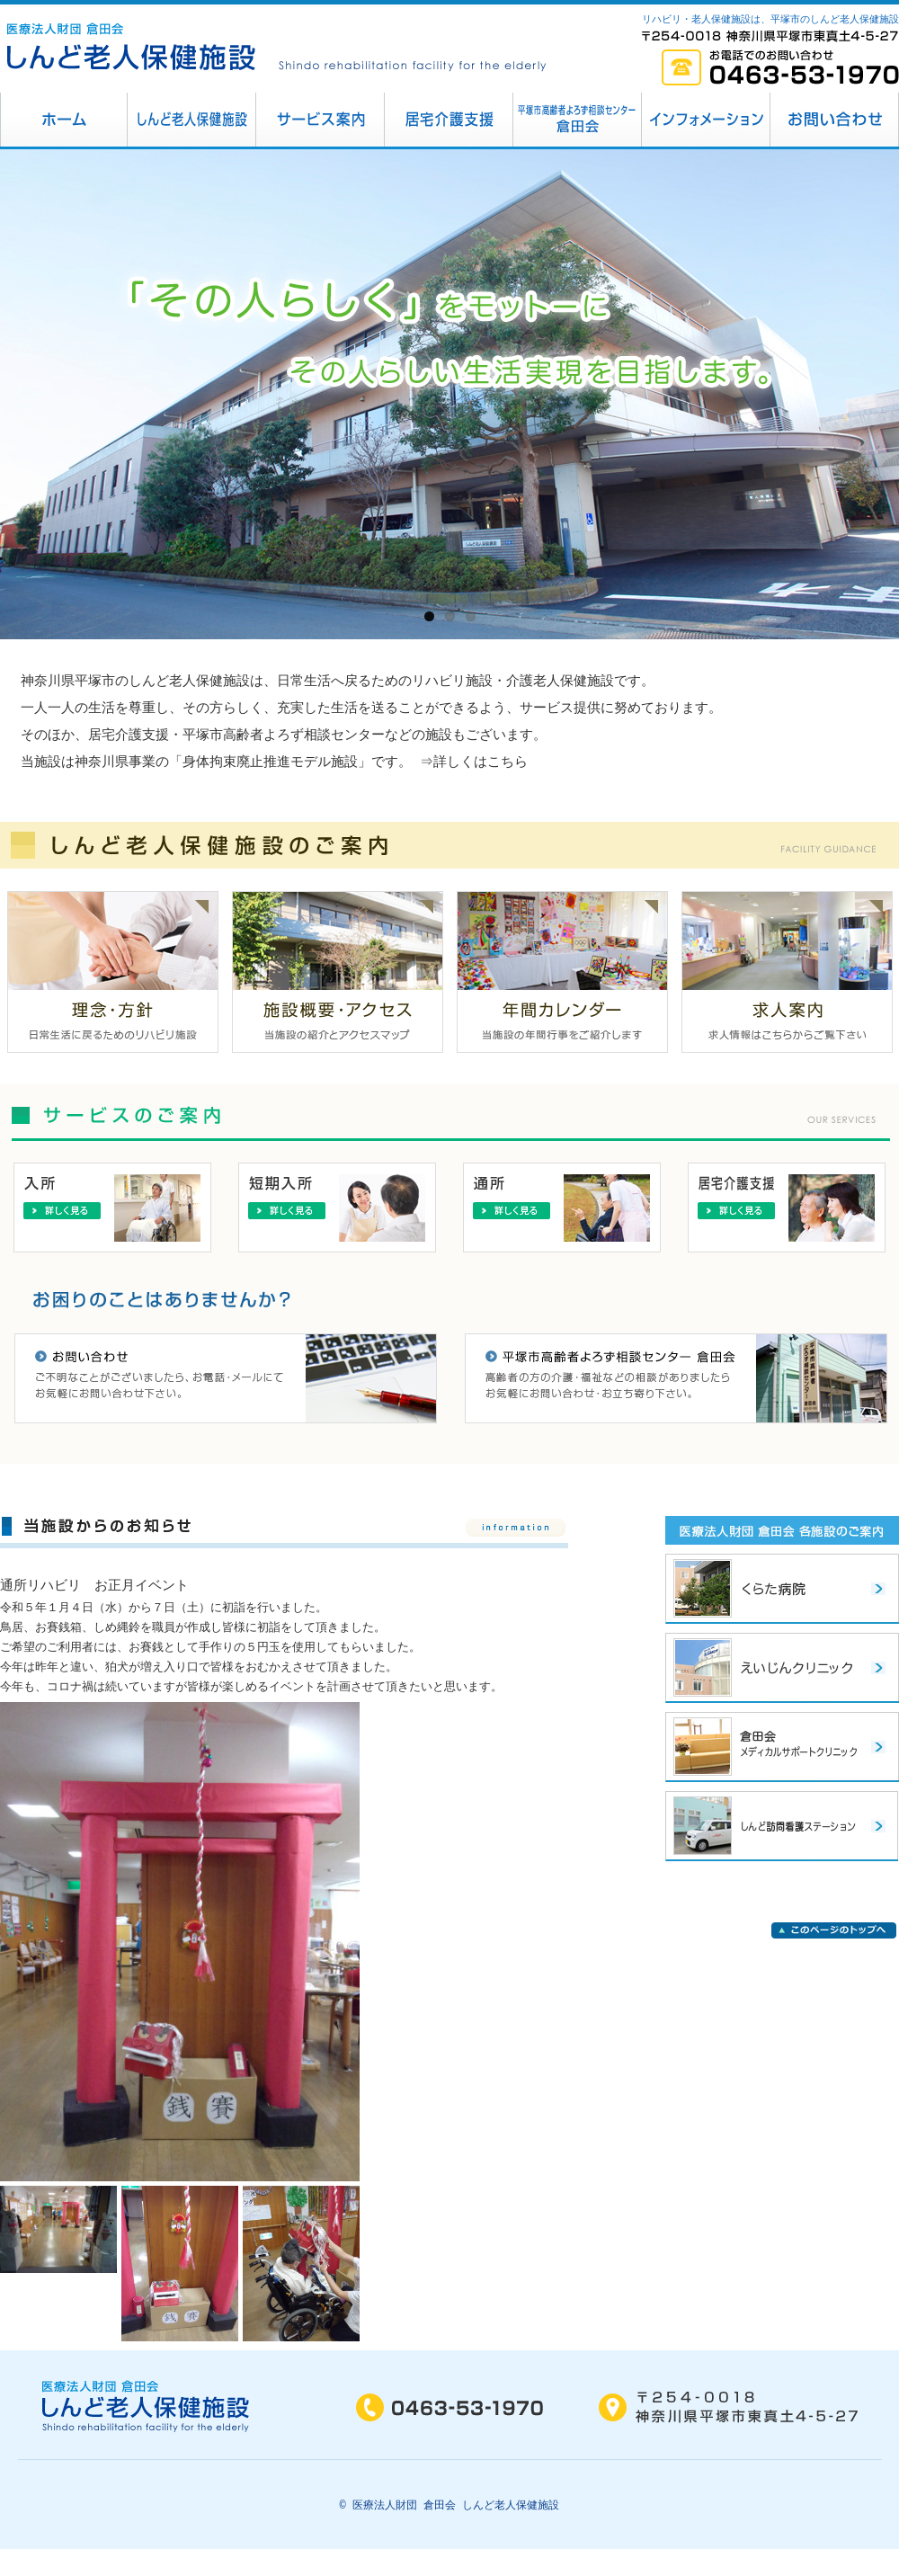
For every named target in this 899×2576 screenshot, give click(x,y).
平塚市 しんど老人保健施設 (64, 120)
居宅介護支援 (449, 120)
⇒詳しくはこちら (475, 763)
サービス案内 (320, 120)
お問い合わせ (834, 120)
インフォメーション (706, 120)
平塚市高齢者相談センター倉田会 (577, 120)
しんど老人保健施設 (192, 120)
